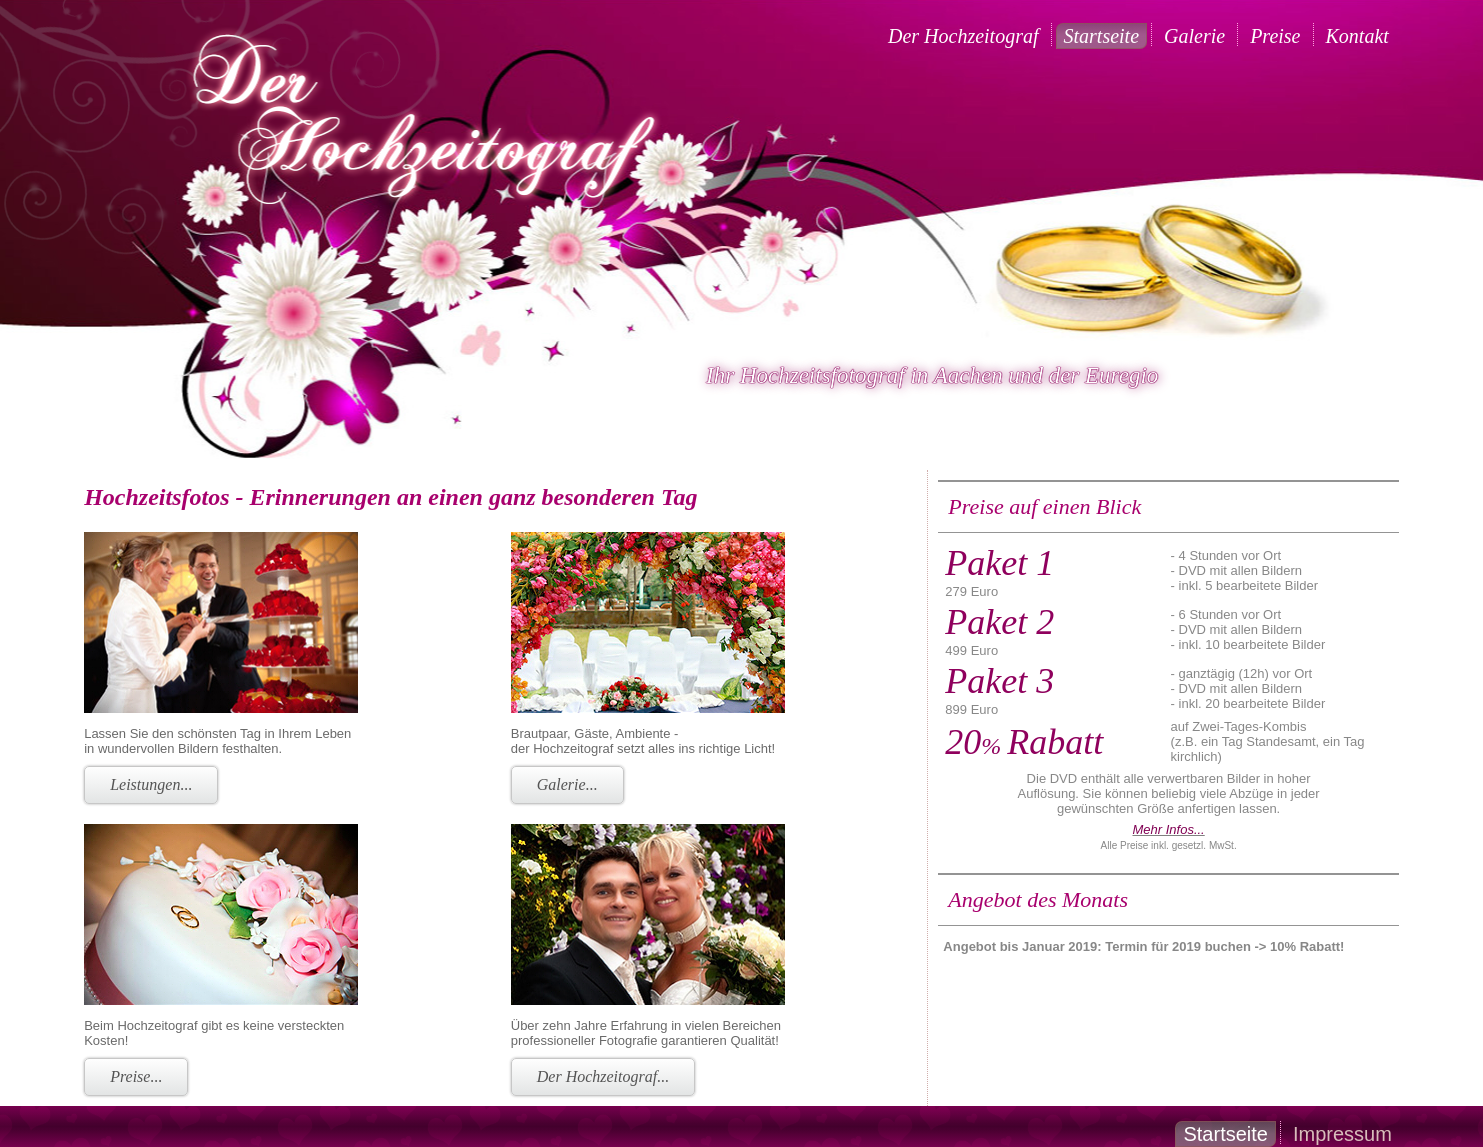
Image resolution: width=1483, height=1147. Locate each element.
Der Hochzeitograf (963, 36)
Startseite (1102, 36)
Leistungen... (151, 784)
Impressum (1342, 1134)
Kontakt (1357, 36)
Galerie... (567, 784)
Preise (1275, 36)
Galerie (1194, 36)
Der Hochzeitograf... (603, 1076)
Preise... (136, 1076)
